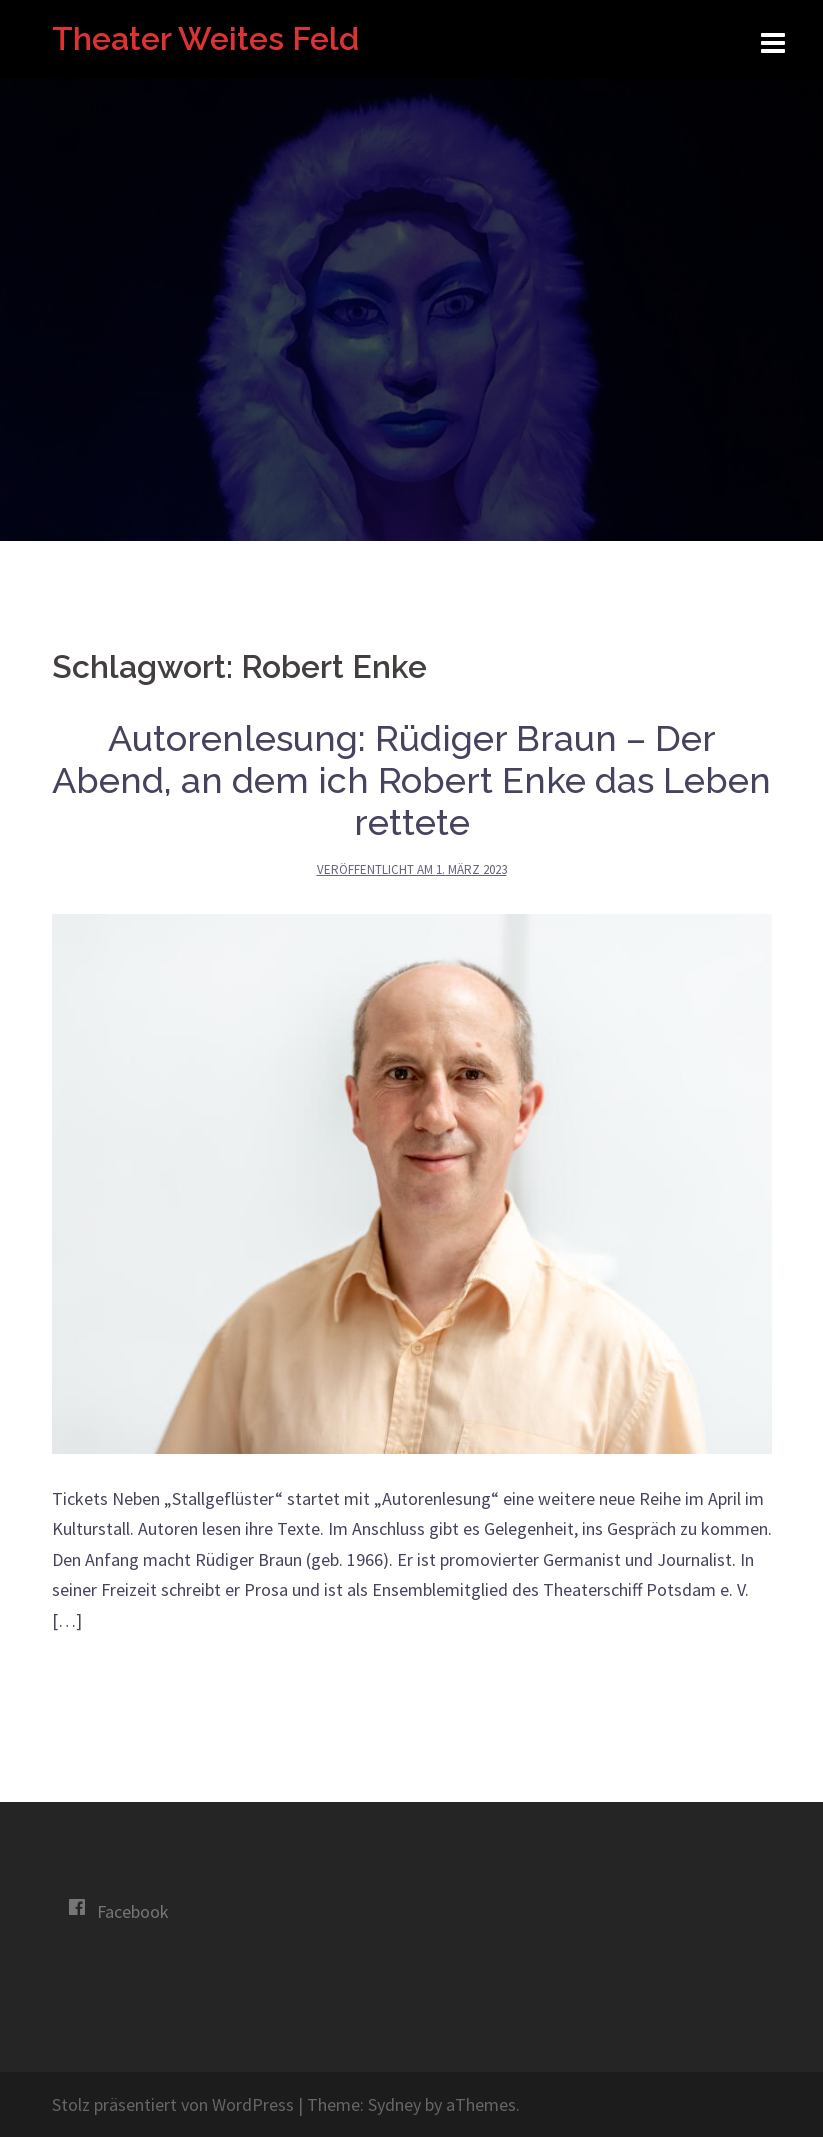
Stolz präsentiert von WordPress (173, 2104)
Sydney (394, 2104)
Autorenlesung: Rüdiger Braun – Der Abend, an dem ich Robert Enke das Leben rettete (411, 780)
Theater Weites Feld (205, 38)
